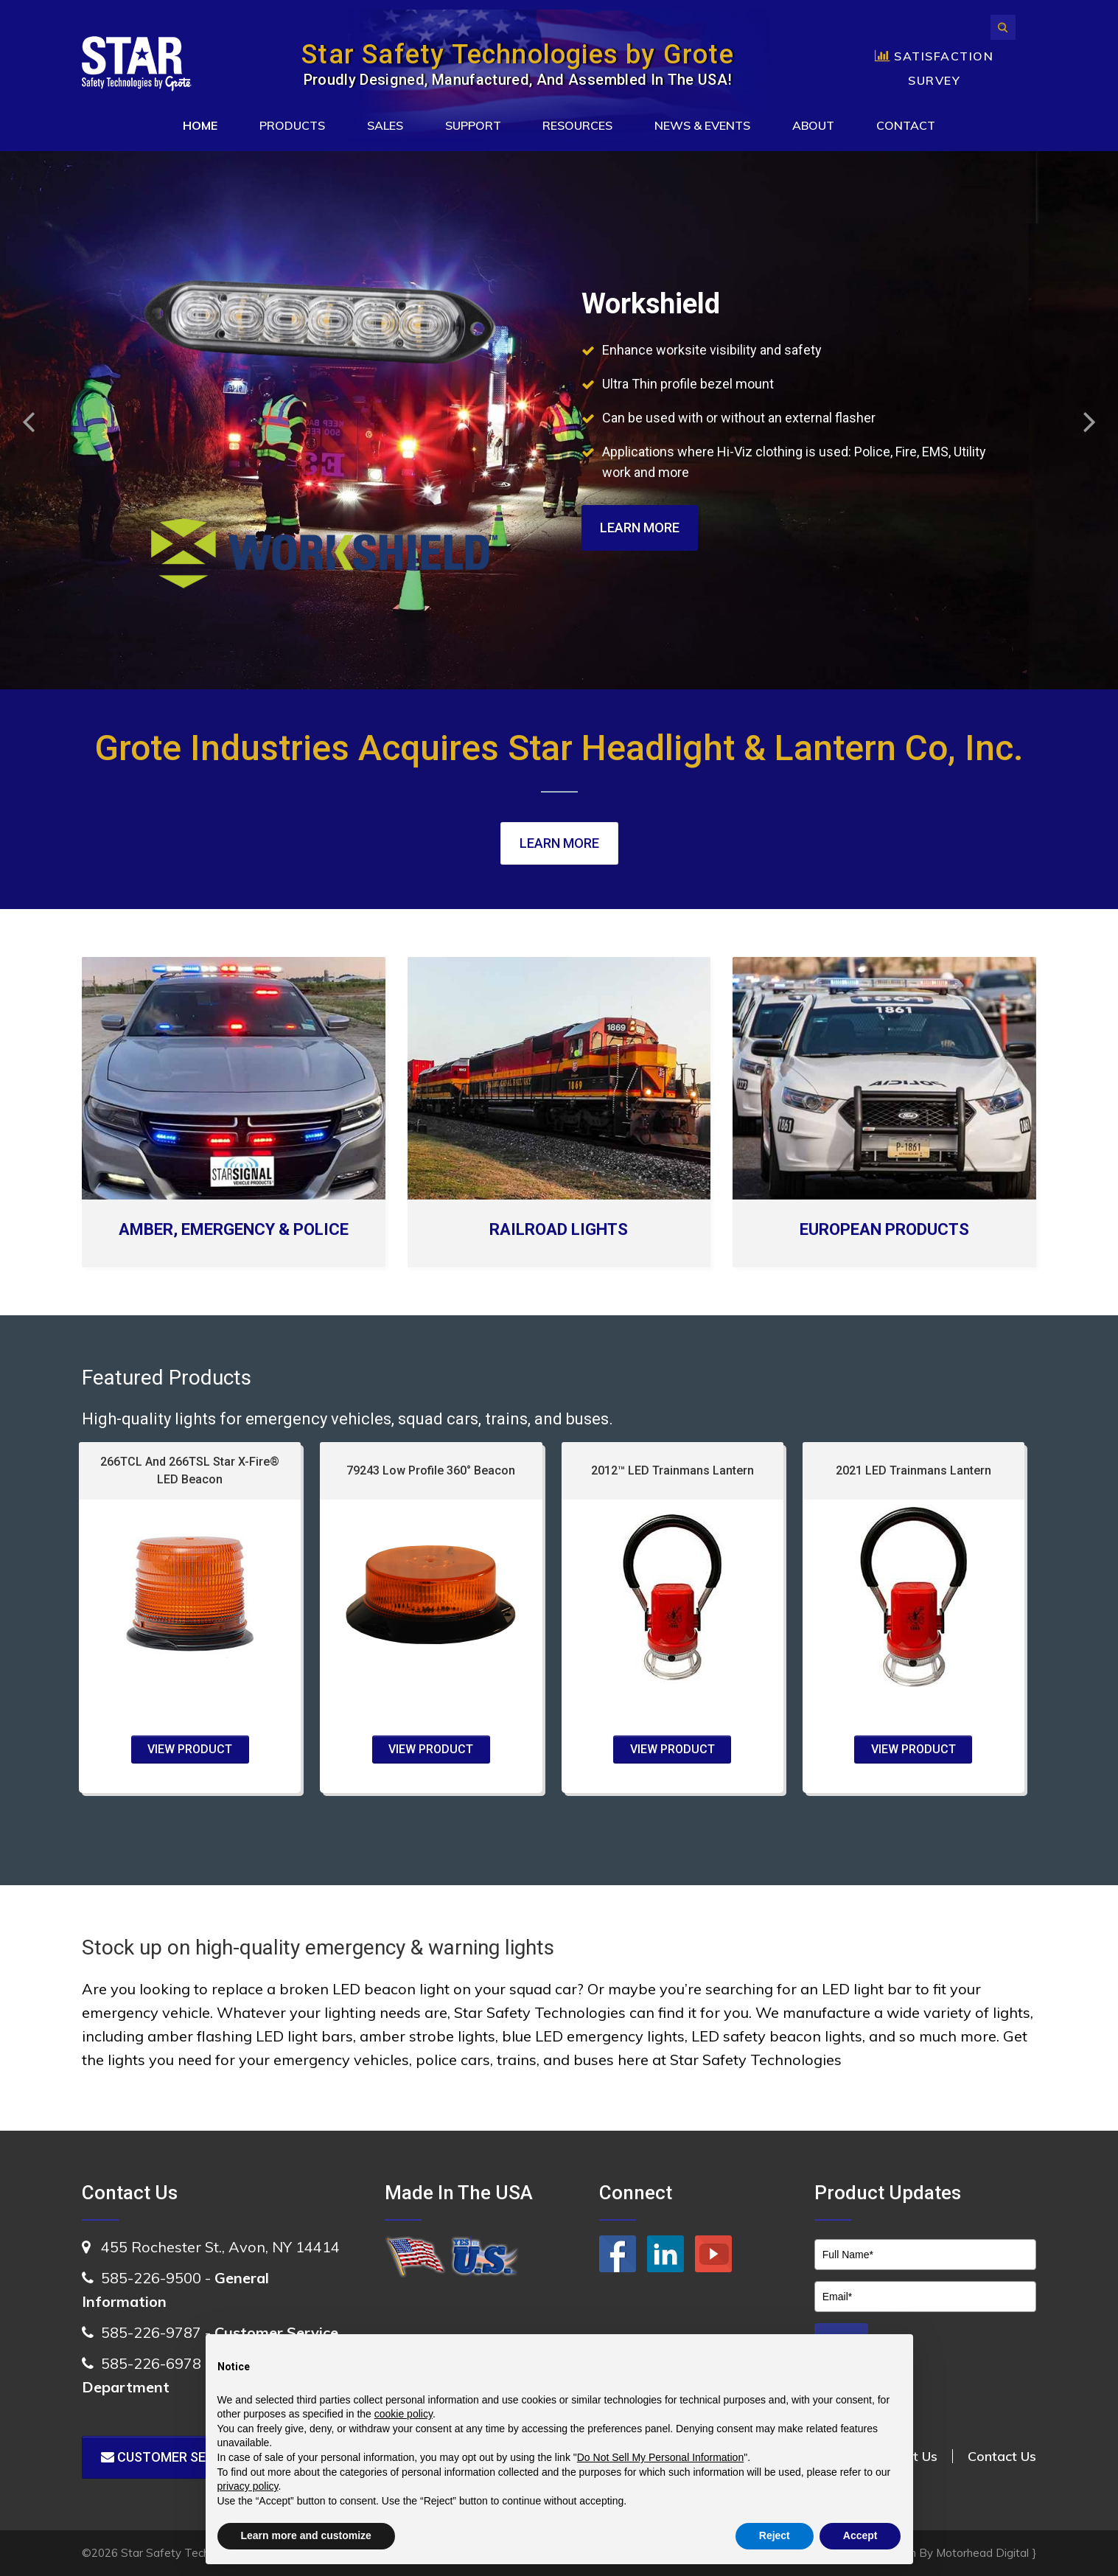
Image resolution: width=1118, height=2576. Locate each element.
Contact (905, 125)
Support (473, 125)
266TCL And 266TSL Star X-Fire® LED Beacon (189, 1470)
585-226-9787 (151, 2332)
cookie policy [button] (403, 2414)
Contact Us (1002, 2456)
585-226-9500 (151, 2278)
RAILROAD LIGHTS (558, 1229)
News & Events (702, 125)
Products (292, 125)
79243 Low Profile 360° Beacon (430, 1470)
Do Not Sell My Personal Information (660, 2457)
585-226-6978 (151, 2363)
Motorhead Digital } (986, 2553)
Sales (385, 125)
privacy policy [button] (248, 2486)
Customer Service (171, 2457)
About (813, 125)
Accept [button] (860, 2535)
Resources (577, 125)
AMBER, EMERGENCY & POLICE (234, 1229)
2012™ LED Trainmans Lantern (672, 1470)
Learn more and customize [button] (306, 2535)
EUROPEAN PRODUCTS (884, 1229)
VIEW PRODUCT (189, 1749)
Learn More (639, 527)
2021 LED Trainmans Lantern (913, 1470)
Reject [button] (774, 2535)
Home (200, 125)
